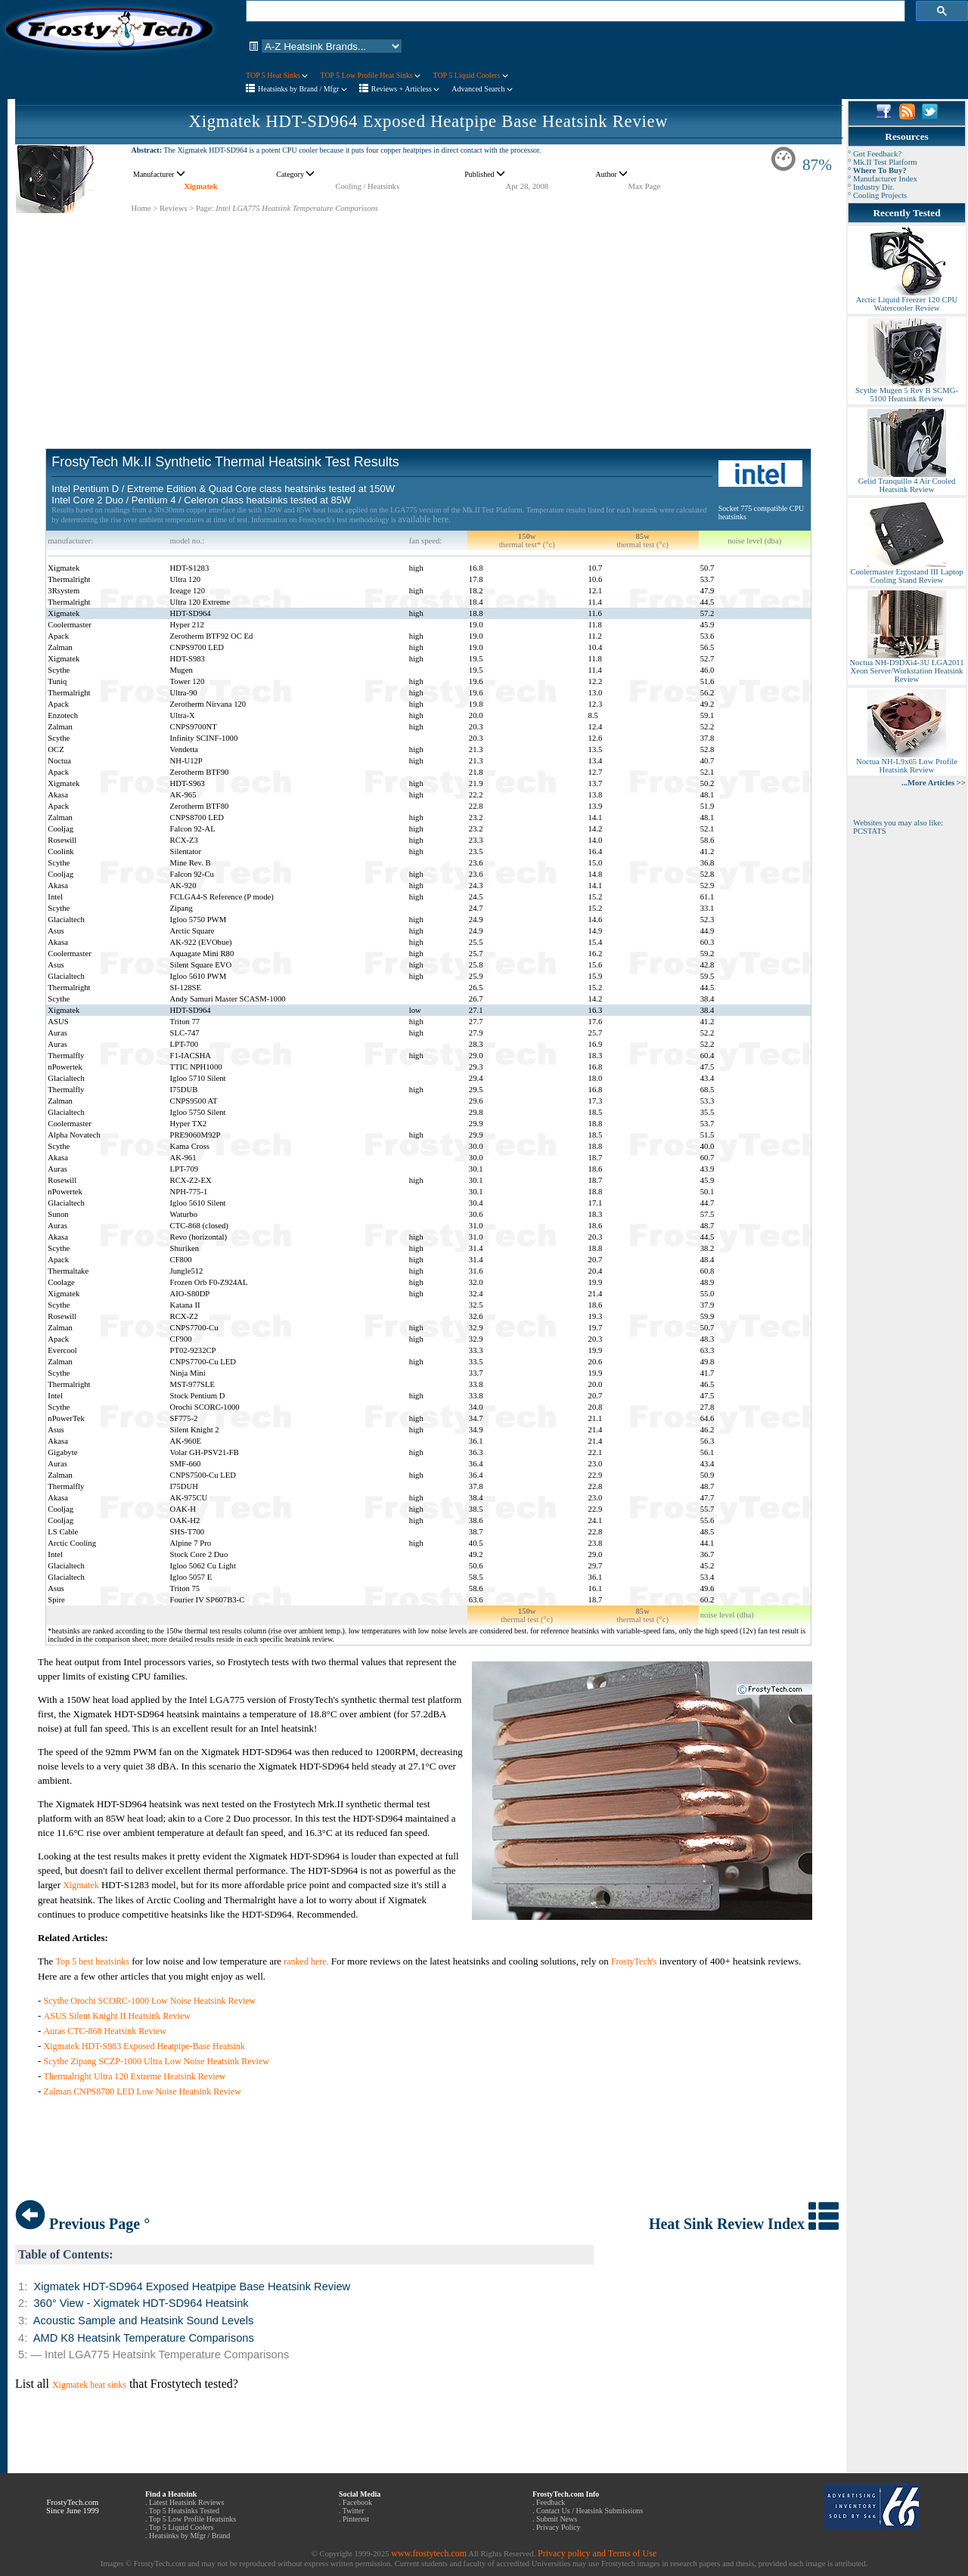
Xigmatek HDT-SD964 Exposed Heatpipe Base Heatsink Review (429, 121)
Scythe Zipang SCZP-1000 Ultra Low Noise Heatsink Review (156, 2061)
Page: (205, 208)
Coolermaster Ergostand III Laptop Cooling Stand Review (906, 572)
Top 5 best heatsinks (92, 1961)
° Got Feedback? (874, 154)
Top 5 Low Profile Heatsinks (192, 2519)
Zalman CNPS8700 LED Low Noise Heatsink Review (142, 2091)
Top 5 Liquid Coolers (181, 2527)
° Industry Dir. (871, 187)
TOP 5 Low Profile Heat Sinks (370, 75)
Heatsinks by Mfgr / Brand (189, 2535)
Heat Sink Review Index (744, 2223)
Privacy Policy (558, 2527)
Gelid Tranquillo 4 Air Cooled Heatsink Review (906, 482)
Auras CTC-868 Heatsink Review (105, 2031)
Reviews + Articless (405, 89)
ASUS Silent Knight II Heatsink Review (117, 2016)
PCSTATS (869, 831)
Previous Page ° (82, 2223)
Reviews (174, 208)
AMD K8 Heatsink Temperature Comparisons (143, 2338)
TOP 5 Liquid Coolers (470, 75)
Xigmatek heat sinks (89, 2384)
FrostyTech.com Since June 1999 (72, 2506)
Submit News (556, 2519)
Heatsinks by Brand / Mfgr (302, 89)
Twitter (354, 2510)
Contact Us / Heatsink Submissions (589, 2510)
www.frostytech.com (429, 2553)
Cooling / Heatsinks (367, 186)
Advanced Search (482, 89)
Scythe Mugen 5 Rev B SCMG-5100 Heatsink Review (906, 391)
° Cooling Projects (877, 195)
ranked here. (306, 1961)
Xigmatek (200, 186)
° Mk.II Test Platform (882, 162)
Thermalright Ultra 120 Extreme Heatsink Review (135, 2076)
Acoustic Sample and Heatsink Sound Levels (143, 2320)
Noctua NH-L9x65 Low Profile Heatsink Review (906, 762)
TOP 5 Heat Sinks (277, 75)
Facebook (357, 2502)
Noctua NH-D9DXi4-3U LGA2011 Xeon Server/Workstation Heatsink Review (906, 667)
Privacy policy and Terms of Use (597, 2553)
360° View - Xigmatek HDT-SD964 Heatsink (140, 2303)
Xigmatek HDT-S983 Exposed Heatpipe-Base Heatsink (144, 2046)
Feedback (550, 2502)
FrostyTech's (634, 1961)
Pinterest (356, 2519)
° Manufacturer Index (882, 179)
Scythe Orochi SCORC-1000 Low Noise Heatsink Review (150, 2000)
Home (140, 208)
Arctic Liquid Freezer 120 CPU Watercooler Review (906, 300)
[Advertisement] (428, 320)
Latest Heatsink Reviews (186, 2502)
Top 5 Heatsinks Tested (184, 2510)
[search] (574, 11)
